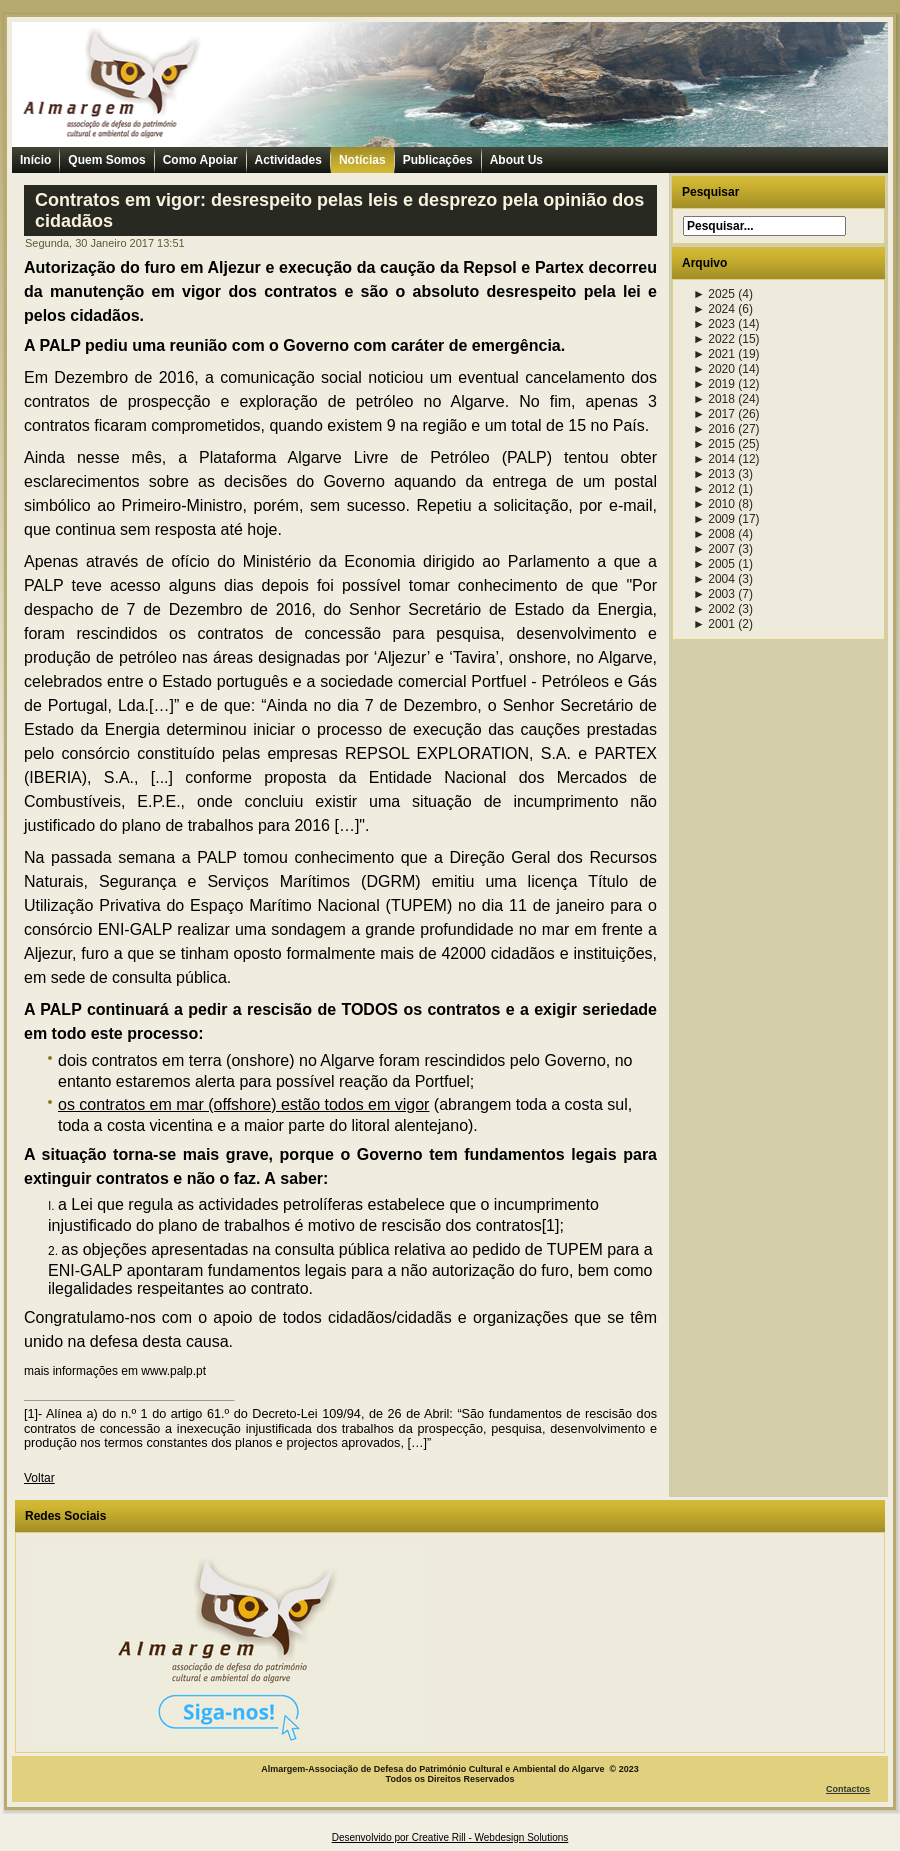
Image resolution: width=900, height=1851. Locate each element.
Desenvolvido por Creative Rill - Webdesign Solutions (450, 1837)
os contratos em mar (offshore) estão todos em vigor (243, 1104)
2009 (714, 519)
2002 (714, 609)
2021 (714, 354)
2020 (714, 369)
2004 (714, 579)
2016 (714, 429)
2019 (714, 384)
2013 (714, 474)
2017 (714, 414)
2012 (714, 489)
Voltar (39, 1478)
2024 (714, 309)
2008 (714, 534)
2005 (714, 564)
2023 (714, 324)
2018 (714, 399)
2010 (714, 504)
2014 (714, 459)
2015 (714, 444)
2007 (714, 549)
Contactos (848, 1789)
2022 (714, 339)
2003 (714, 594)
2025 (714, 294)
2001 (714, 624)
